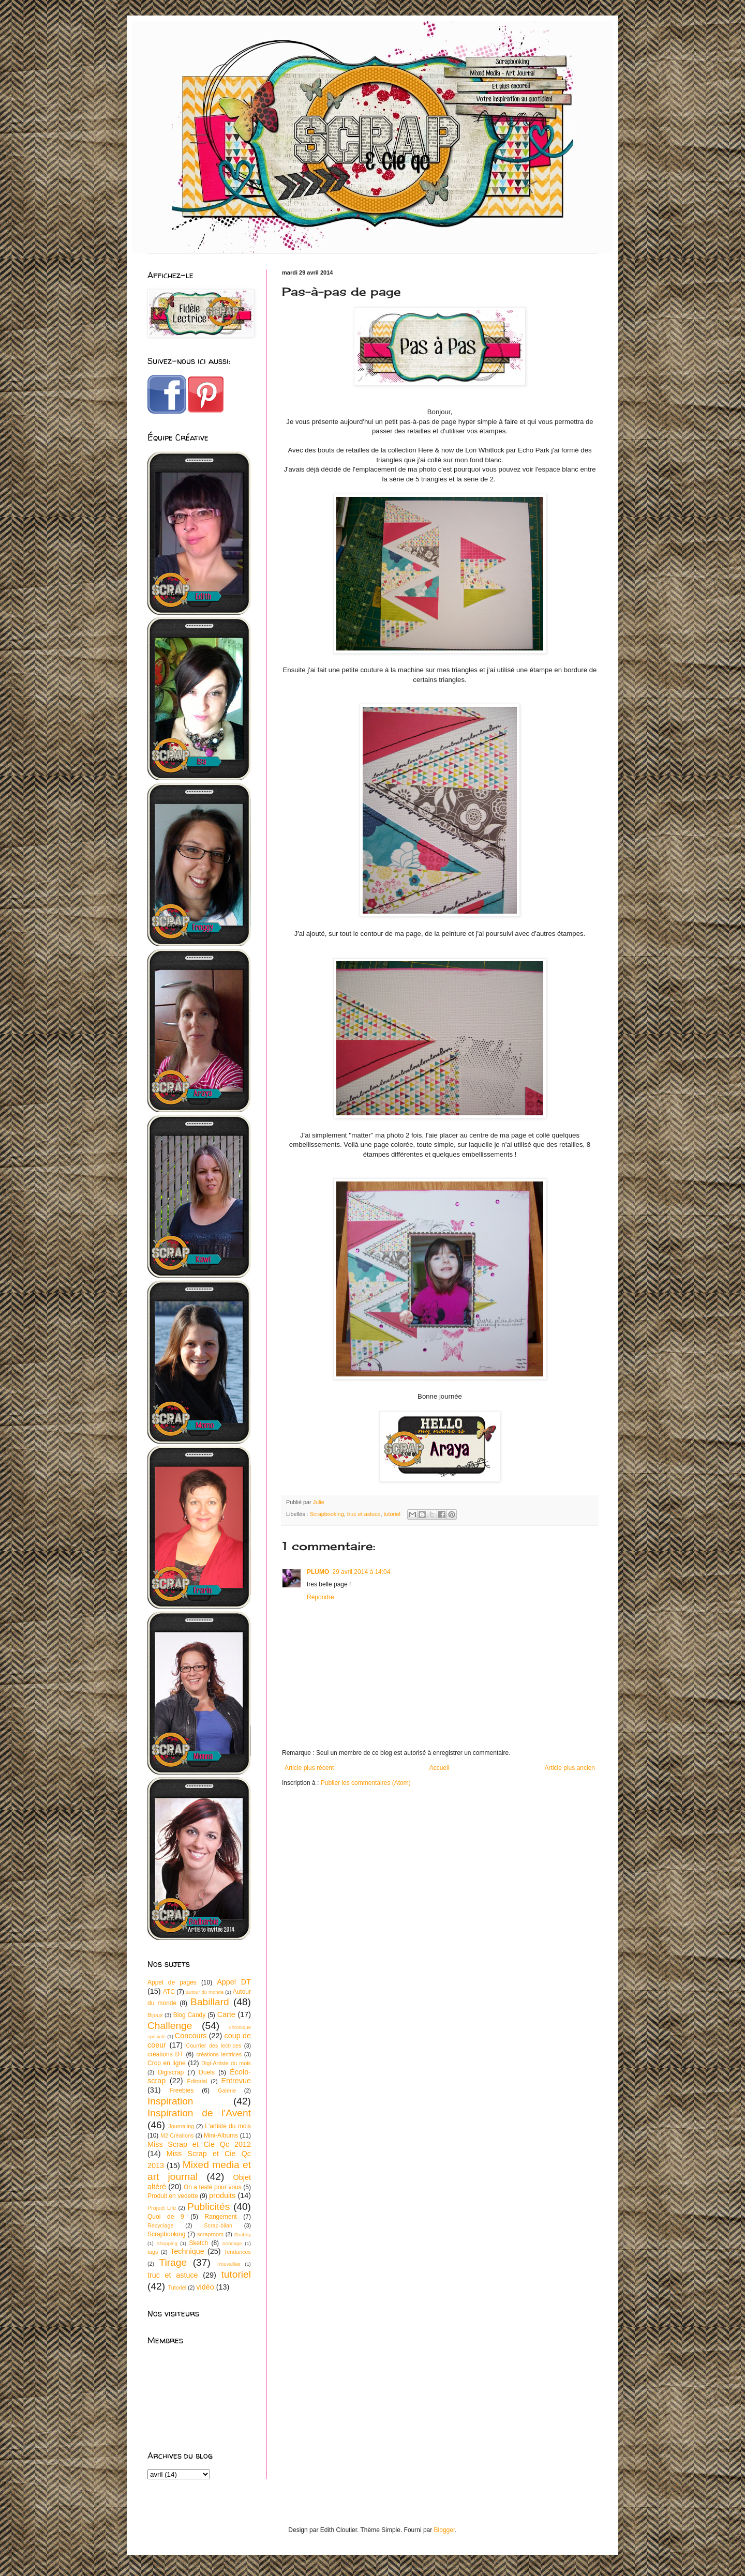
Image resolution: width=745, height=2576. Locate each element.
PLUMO (318, 1571)
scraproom (210, 2234)
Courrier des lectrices (213, 2045)
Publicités (208, 2206)
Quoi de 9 (165, 2216)
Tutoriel (177, 2287)
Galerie (227, 2090)
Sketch (198, 2243)
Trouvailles (228, 2264)
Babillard (209, 2001)
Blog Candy (189, 2015)
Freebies (181, 2090)
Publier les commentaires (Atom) (366, 1782)
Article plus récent (309, 1767)
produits (222, 2195)
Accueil (439, 1767)
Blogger (444, 2530)
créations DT (165, 2054)
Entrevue (236, 2081)
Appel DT (234, 1982)
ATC (169, 1991)
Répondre (320, 1597)
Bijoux (154, 2015)
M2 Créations (176, 2135)
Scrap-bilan (218, 2225)
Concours (191, 2036)
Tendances (237, 2252)
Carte (226, 2014)
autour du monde (205, 1992)
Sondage (232, 2243)
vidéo (205, 2287)
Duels (207, 2072)
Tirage (173, 2262)
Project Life (161, 2208)
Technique (187, 2251)
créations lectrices (219, 2054)
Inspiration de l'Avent (199, 2113)
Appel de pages (172, 1982)
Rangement (221, 2216)
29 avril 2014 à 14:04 (361, 1571)
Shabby (242, 2234)
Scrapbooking (327, 1514)
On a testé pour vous (213, 2187)
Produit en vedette (172, 2196)
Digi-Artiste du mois (226, 2063)
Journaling (181, 2126)
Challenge (169, 2025)
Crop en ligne (166, 2063)
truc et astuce (364, 1514)
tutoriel (391, 1514)
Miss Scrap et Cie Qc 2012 (199, 2144)
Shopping (166, 2243)
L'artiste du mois (228, 2126)
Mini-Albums (221, 2135)
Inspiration (170, 2101)
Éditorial (197, 2081)
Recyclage (160, 2225)
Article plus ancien (570, 1767)
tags (152, 2252)
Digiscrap (171, 2072)
